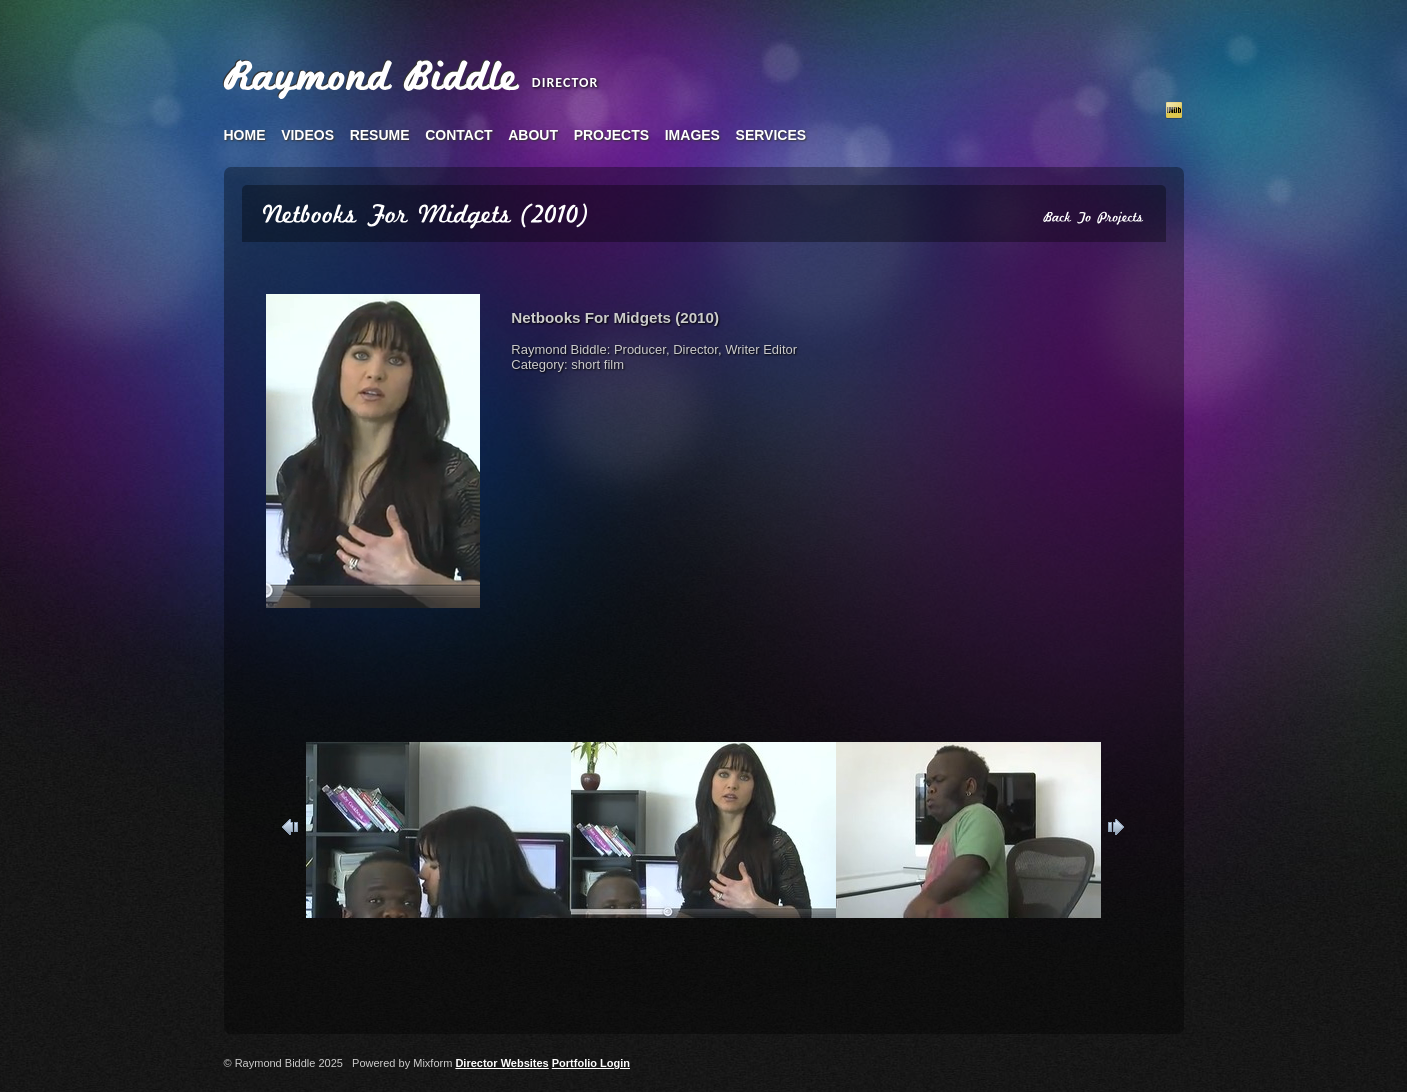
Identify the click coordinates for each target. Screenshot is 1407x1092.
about (533, 135)
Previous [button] (292, 830)
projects (611, 135)
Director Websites (501, 1063)
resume (380, 135)
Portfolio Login (591, 1063)
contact (458, 135)
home (245, 135)
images (692, 135)
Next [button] (1115, 830)
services (771, 135)
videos (307, 135)
